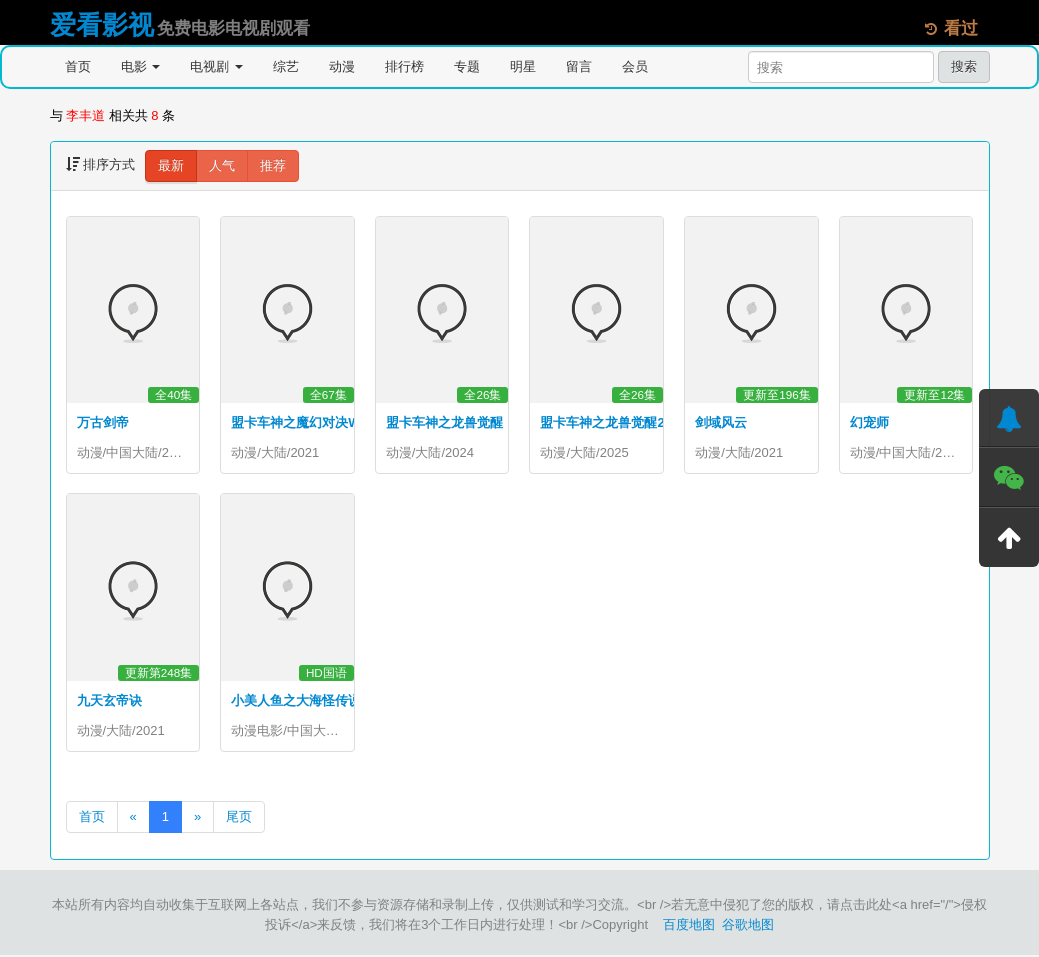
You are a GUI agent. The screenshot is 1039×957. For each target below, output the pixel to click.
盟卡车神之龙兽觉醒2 (602, 422)
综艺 (286, 66)
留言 (579, 66)
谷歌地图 (748, 926)
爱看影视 (102, 25)
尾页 (239, 818)
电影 (141, 66)
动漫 (342, 66)
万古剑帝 (103, 422)
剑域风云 (721, 422)
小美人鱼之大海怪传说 (296, 701)
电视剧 (216, 66)
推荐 (273, 165)
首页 (78, 66)
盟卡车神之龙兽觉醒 (444, 422)
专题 (467, 66)
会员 (635, 66)
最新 (171, 165)
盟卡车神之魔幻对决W (295, 422)
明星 (523, 66)
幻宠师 (869, 422)
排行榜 (404, 66)
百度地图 (689, 926)
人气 (222, 165)
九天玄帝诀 (109, 701)
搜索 (964, 66)
